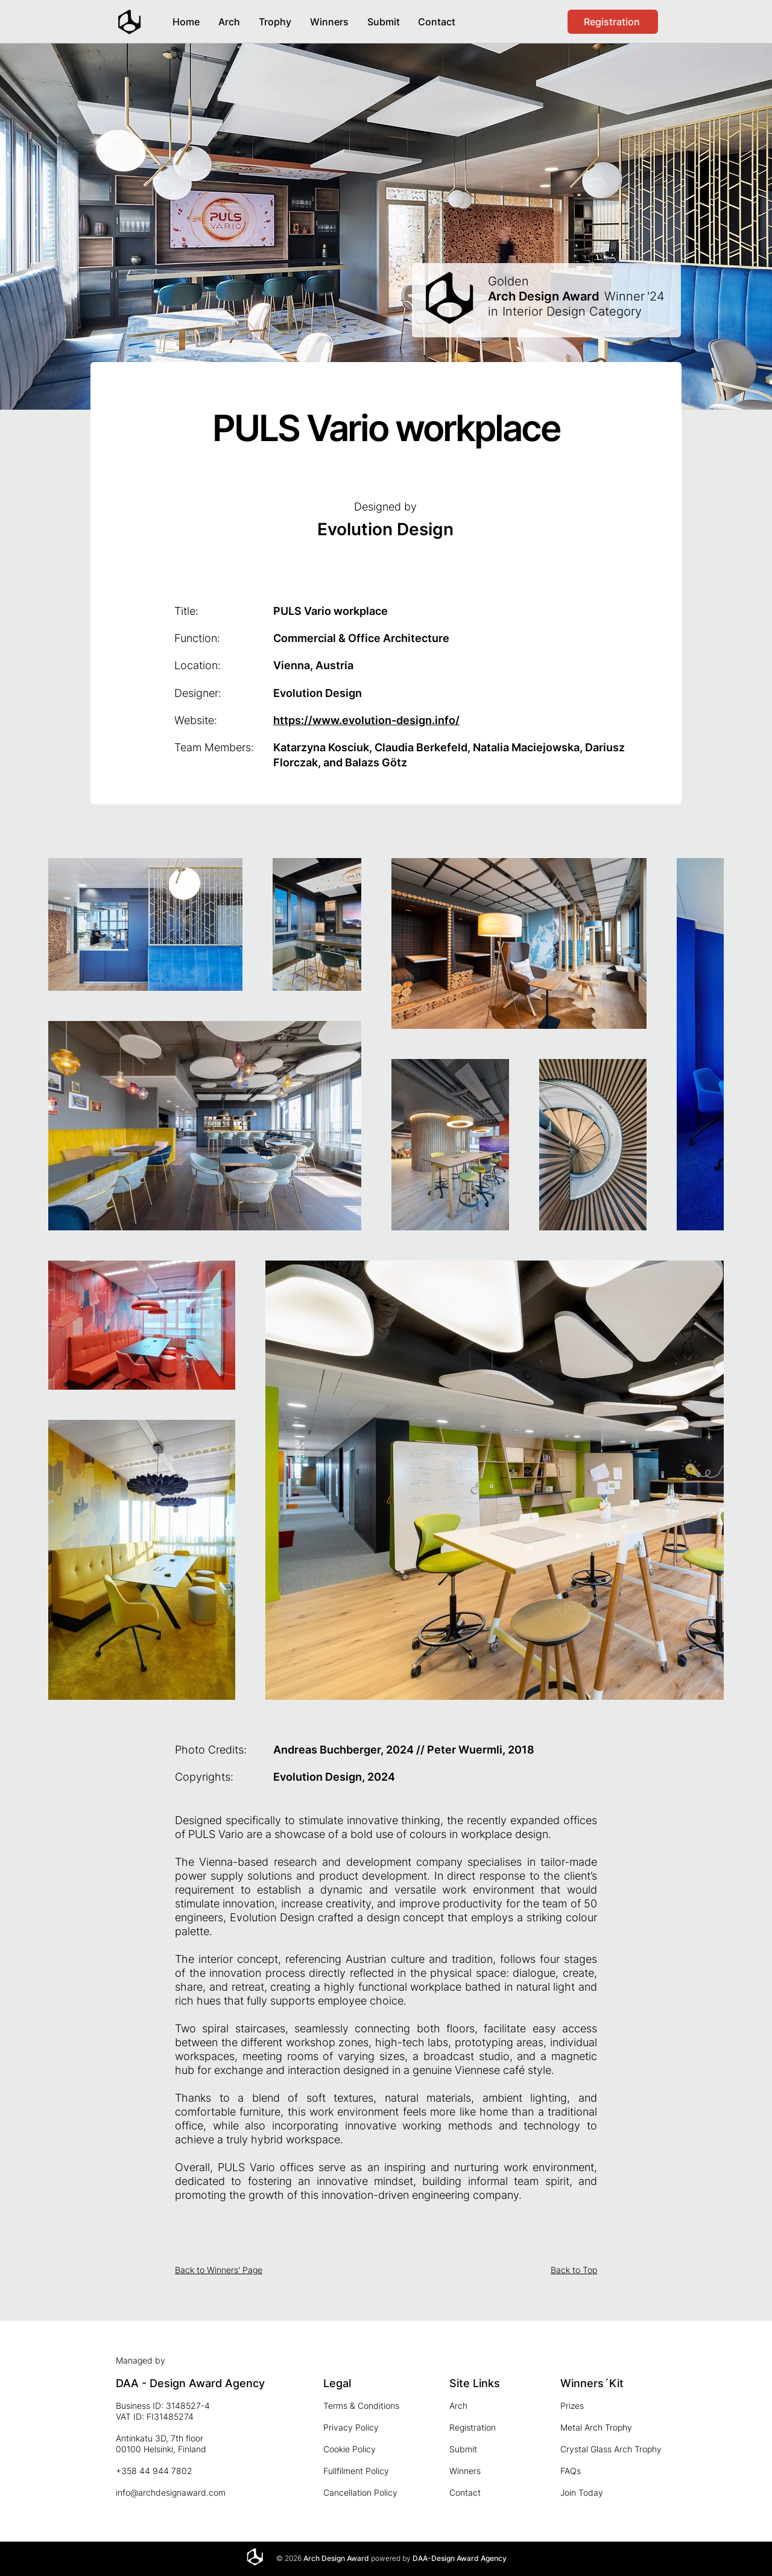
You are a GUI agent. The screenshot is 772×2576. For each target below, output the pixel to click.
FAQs (570, 2471)
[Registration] (613, 22)
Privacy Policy (351, 2427)
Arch (458, 2405)
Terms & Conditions (361, 2405)
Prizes (572, 2405)
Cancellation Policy (360, 2492)
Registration (472, 2427)
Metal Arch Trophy (596, 2427)
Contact (465, 2492)
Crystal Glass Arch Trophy (611, 2449)
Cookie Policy (349, 2449)
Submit (463, 2449)
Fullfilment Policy (356, 2471)
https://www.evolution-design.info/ (366, 720)
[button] (329, 16)
